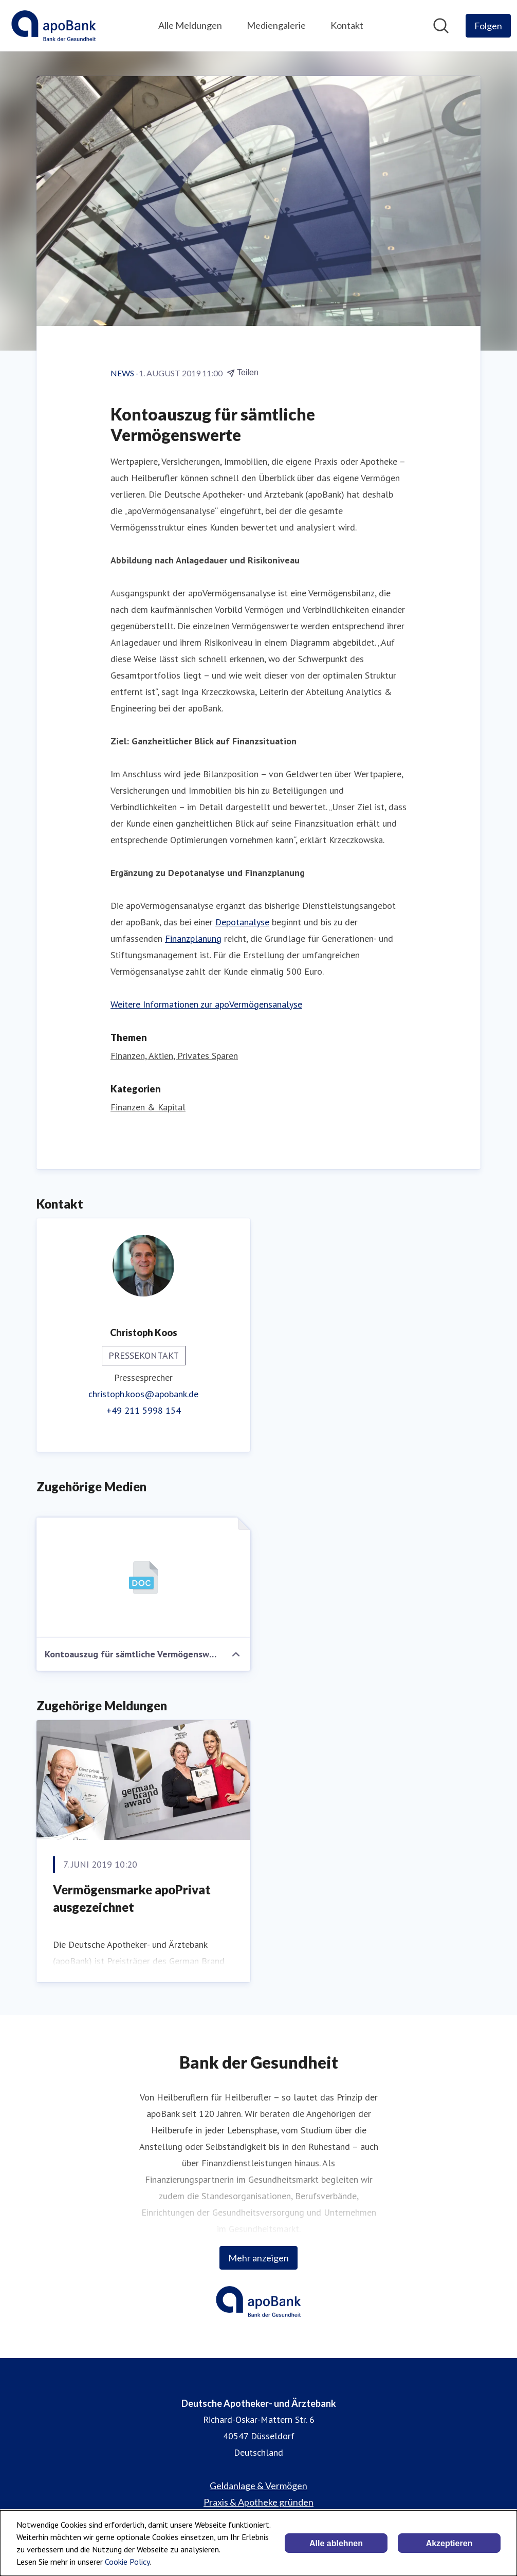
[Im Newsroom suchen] (441, 25)
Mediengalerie (276, 25)
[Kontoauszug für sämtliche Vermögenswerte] (143, 1578)
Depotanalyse (242, 922)
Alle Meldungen (190, 25)
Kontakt (346, 25)
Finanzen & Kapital (148, 1107)
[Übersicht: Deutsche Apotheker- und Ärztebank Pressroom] (53, 25)
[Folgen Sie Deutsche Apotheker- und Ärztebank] (488, 26)
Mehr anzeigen (258, 2257)
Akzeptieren (449, 2543)
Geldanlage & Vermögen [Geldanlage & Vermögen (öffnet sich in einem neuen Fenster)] (258, 2485)
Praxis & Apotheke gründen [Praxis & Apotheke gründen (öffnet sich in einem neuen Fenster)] (258, 2502)
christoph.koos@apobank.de (143, 1394)
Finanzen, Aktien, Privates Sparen (174, 1056)
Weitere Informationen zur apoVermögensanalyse (206, 1004)
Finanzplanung (193, 938)
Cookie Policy (127, 2561)
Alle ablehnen (336, 2543)
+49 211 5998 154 (143, 1410)
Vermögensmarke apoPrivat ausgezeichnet (132, 1898)
